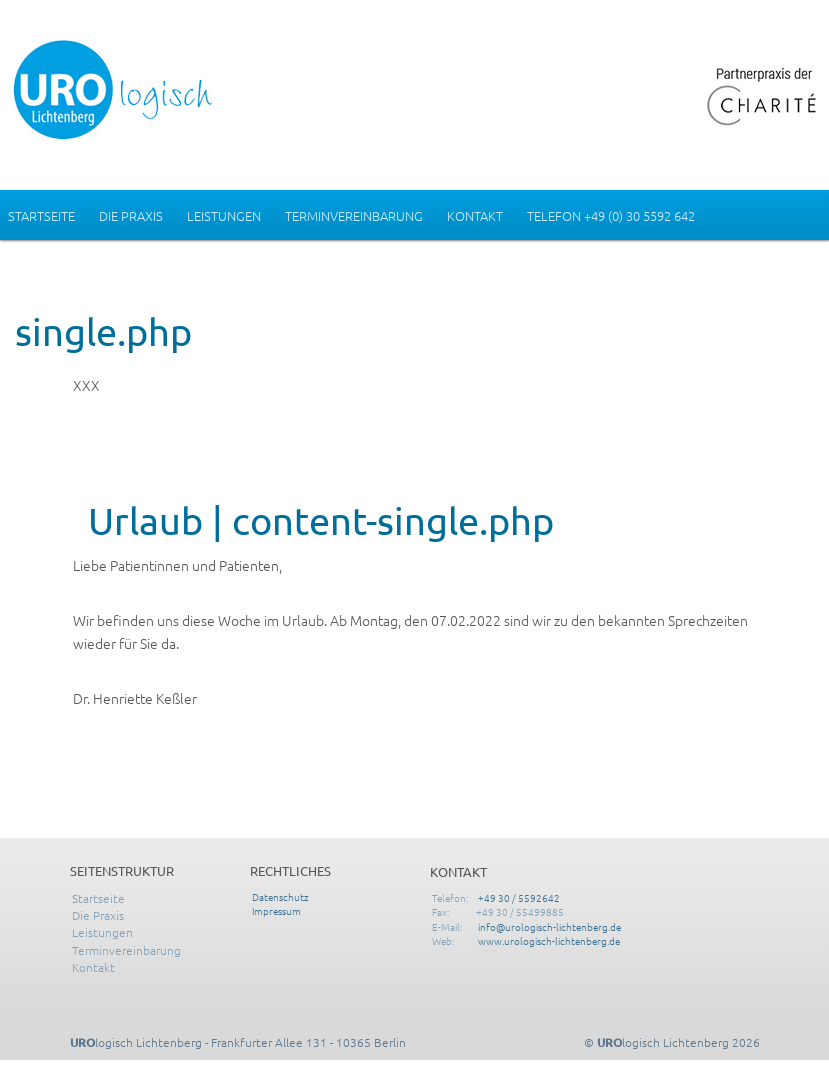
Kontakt (475, 215)
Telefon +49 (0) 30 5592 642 (611, 215)
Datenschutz (280, 896)
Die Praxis (131, 215)
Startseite (41, 215)
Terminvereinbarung (354, 215)
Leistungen (224, 215)
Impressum (276, 910)
